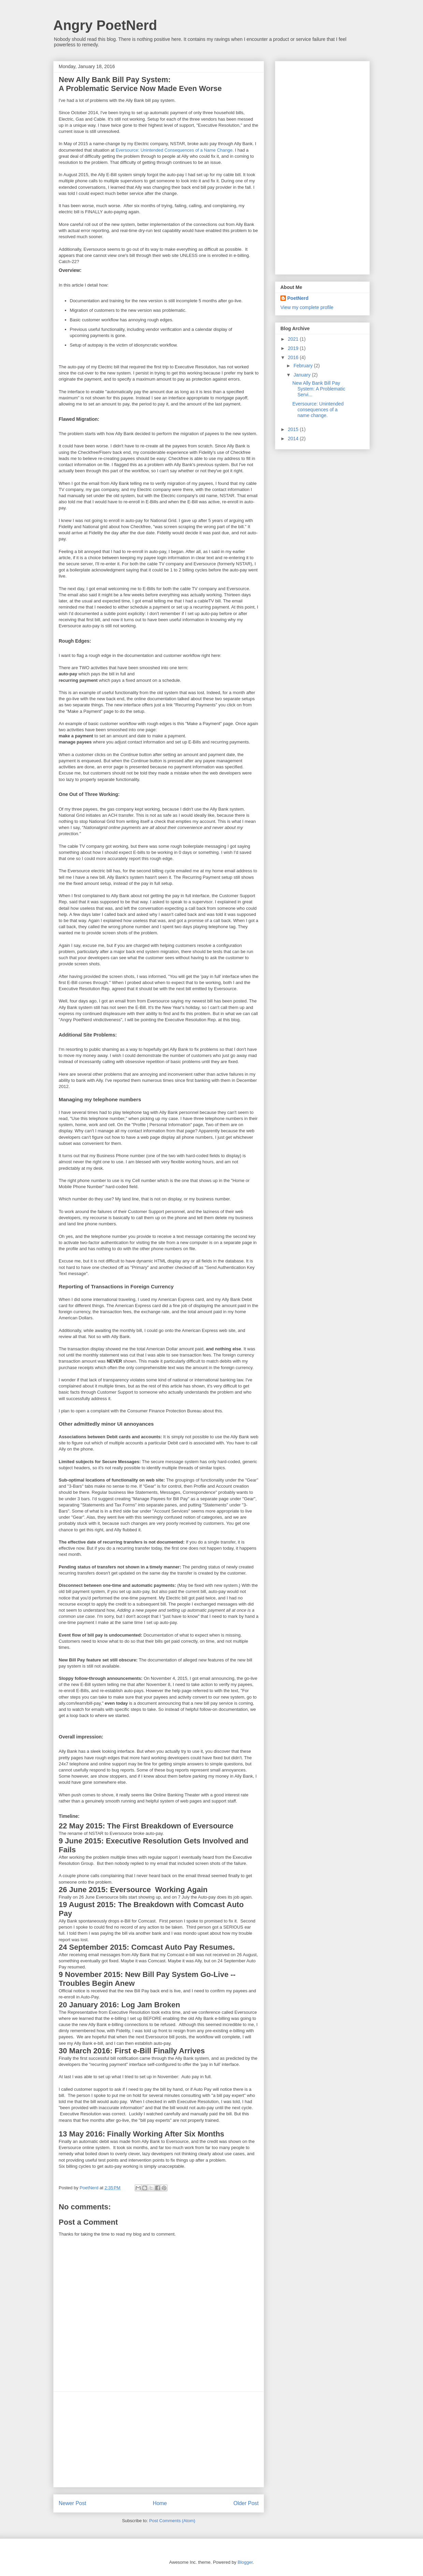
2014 (294, 438)
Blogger (244, 2562)
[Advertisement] (158, 2439)
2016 (294, 357)
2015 (294, 429)
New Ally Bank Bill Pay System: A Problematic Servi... (318, 388)
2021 (294, 339)
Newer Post (72, 2503)
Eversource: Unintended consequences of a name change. (318, 409)
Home (160, 2503)
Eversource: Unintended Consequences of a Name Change (174, 150)
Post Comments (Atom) (172, 2520)
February (303, 365)
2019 (294, 348)
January (302, 375)
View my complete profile (306, 307)
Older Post (246, 2503)
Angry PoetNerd (105, 25)
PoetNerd (297, 298)
